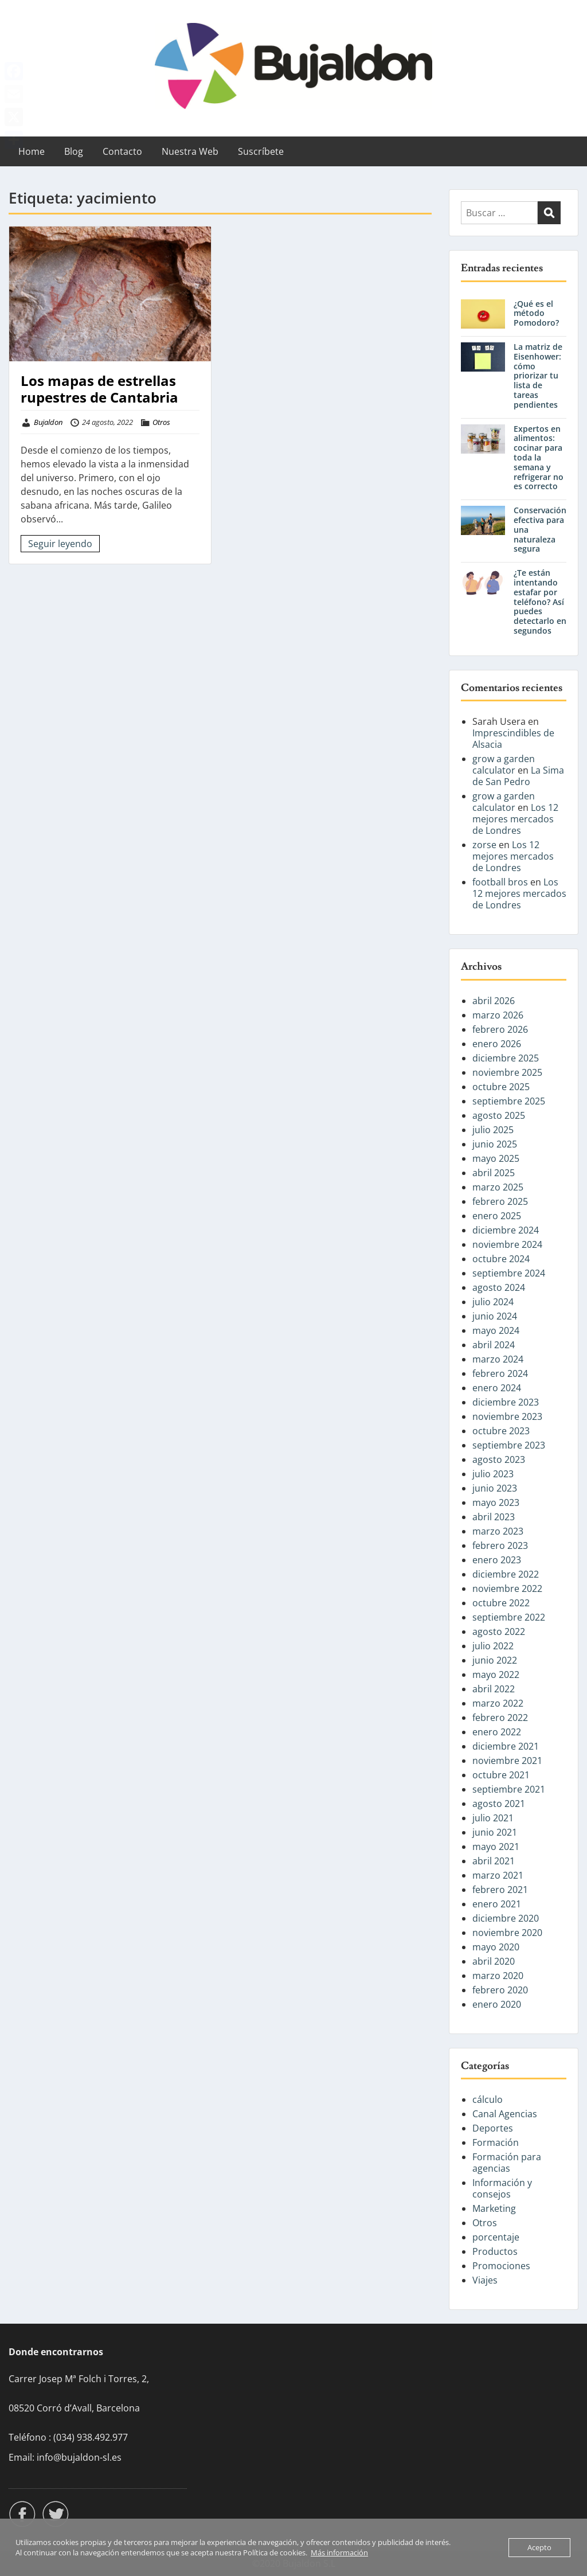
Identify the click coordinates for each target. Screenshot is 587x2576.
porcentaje (495, 2237)
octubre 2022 (501, 1603)
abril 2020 (493, 1961)
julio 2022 (493, 1646)
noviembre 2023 (507, 1416)
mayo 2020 (495, 1947)
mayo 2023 (495, 1502)
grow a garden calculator (503, 764)
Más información (339, 2552)
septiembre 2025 (508, 1101)
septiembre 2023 (508, 1445)
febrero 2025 (500, 1201)
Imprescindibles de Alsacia (513, 739)
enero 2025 (496, 1215)
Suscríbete (261, 151)
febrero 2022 (500, 1717)
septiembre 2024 (508, 1273)
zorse (484, 844)
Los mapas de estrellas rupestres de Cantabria (99, 389)
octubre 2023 (501, 1430)
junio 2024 (494, 1316)
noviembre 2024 (507, 1244)
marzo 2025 (497, 1187)
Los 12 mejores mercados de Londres (515, 819)
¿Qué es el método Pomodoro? (536, 313)
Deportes (492, 2128)
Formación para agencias (506, 2162)
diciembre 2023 (505, 1402)
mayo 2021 (495, 1846)
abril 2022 (493, 1689)
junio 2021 (494, 1832)
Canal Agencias (504, 2113)
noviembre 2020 (507, 1932)
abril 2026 (493, 1000)
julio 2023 (493, 1473)
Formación (495, 2142)
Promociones (501, 2265)
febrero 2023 (500, 1545)
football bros (500, 882)
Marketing (494, 2208)
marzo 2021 (497, 1875)
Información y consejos (502, 2188)
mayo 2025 (495, 1158)
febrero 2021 (500, 1889)
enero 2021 (496, 1904)
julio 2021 (493, 1818)
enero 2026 (496, 1043)
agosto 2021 (498, 1803)
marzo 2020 (497, 1975)
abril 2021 (493, 1861)
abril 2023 (493, 1517)
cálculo (487, 2099)
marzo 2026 (497, 1015)
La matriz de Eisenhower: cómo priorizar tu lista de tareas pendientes (538, 375)
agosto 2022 (498, 1631)
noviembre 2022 (507, 1588)
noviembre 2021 (507, 1760)
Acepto (539, 2547)
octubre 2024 (501, 1258)
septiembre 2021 (508, 1789)
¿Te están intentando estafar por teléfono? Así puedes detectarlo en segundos (540, 601)
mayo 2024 (495, 1330)
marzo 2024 (497, 1359)
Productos (495, 2251)
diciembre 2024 (505, 1230)
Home (31, 151)
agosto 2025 (498, 1115)
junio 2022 (494, 1660)
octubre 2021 (501, 1775)
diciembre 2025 (505, 1058)
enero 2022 (496, 1732)
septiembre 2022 (508, 1617)
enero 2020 (496, 2004)
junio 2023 (494, 1488)
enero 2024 (496, 1387)
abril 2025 (493, 1172)
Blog (73, 151)
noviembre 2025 (507, 1072)
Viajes (485, 2280)
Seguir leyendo (60, 543)
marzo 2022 (497, 1703)
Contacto (122, 151)
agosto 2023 (498, 1459)
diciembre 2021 (505, 1746)
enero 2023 (496, 1560)
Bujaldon (48, 422)
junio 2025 (494, 1144)
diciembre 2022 (505, 1574)
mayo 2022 (495, 1674)
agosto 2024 (498, 1287)
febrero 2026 (500, 1029)
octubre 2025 (501, 1086)
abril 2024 (493, 1344)
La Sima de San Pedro (518, 776)
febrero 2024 (500, 1373)
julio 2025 (493, 1129)
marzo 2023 (497, 1531)
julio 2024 (493, 1301)
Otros (161, 422)
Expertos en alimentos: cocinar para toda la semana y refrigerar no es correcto (538, 457)
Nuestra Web (190, 151)
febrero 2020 (500, 1990)
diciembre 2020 (505, 1918)
